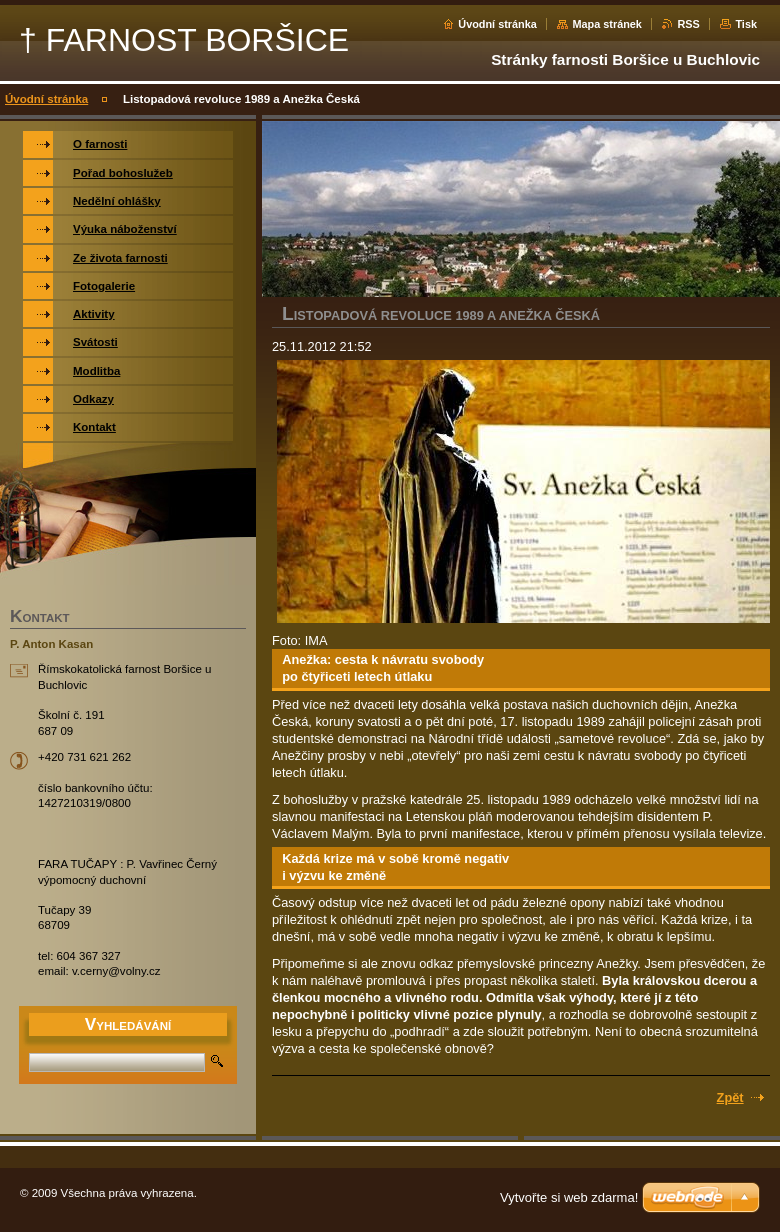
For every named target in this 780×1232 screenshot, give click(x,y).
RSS (688, 24)
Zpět (730, 1097)
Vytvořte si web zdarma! (569, 1197)
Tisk (746, 24)
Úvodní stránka (497, 24)
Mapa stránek (607, 24)
